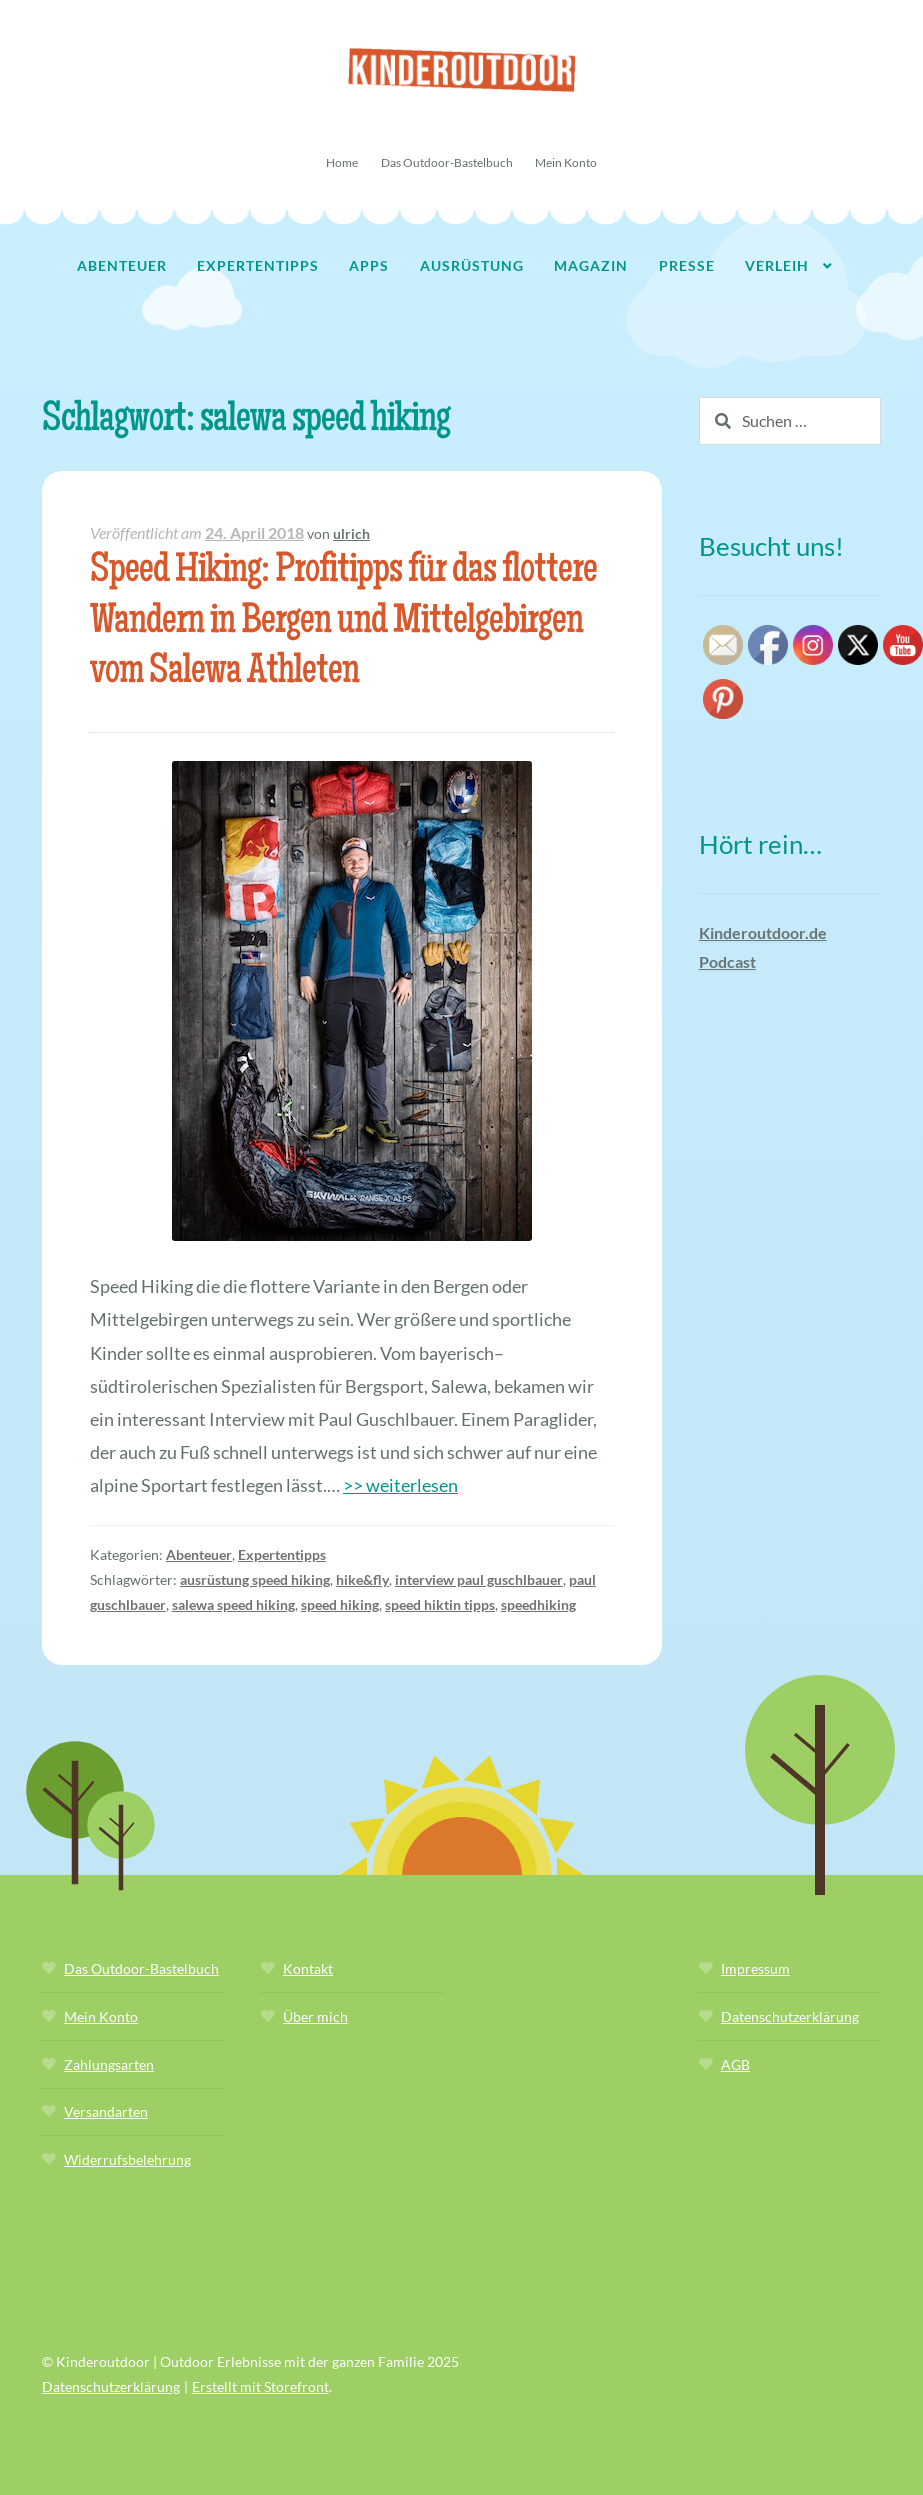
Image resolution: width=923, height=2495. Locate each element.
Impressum (755, 1968)
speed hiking (340, 1604)
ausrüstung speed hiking (255, 1579)
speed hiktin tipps (440, 1604)
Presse (687, 265)
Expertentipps (258, 265)
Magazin (591, 265)
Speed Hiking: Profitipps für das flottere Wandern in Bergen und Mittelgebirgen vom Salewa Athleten (343, 623)
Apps (369, 265)
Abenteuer (122, 265)
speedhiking (538, 1604)
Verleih (777, 265)
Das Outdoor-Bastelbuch (447, 162)
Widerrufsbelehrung (127, 2159)
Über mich (315, 2016)
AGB (735, 2064)
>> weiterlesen (400, 1485)
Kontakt (308, 1968)
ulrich (351, 533)
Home (342, 162)
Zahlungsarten (109, 2064)
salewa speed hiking (233, 1604)
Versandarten (106, 2111)
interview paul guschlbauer (479, 1579)
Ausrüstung (472, 265)
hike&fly (362, 1579)
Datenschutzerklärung (790, 2016)
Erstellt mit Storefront (260, 2386)
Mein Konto (566, 162)
